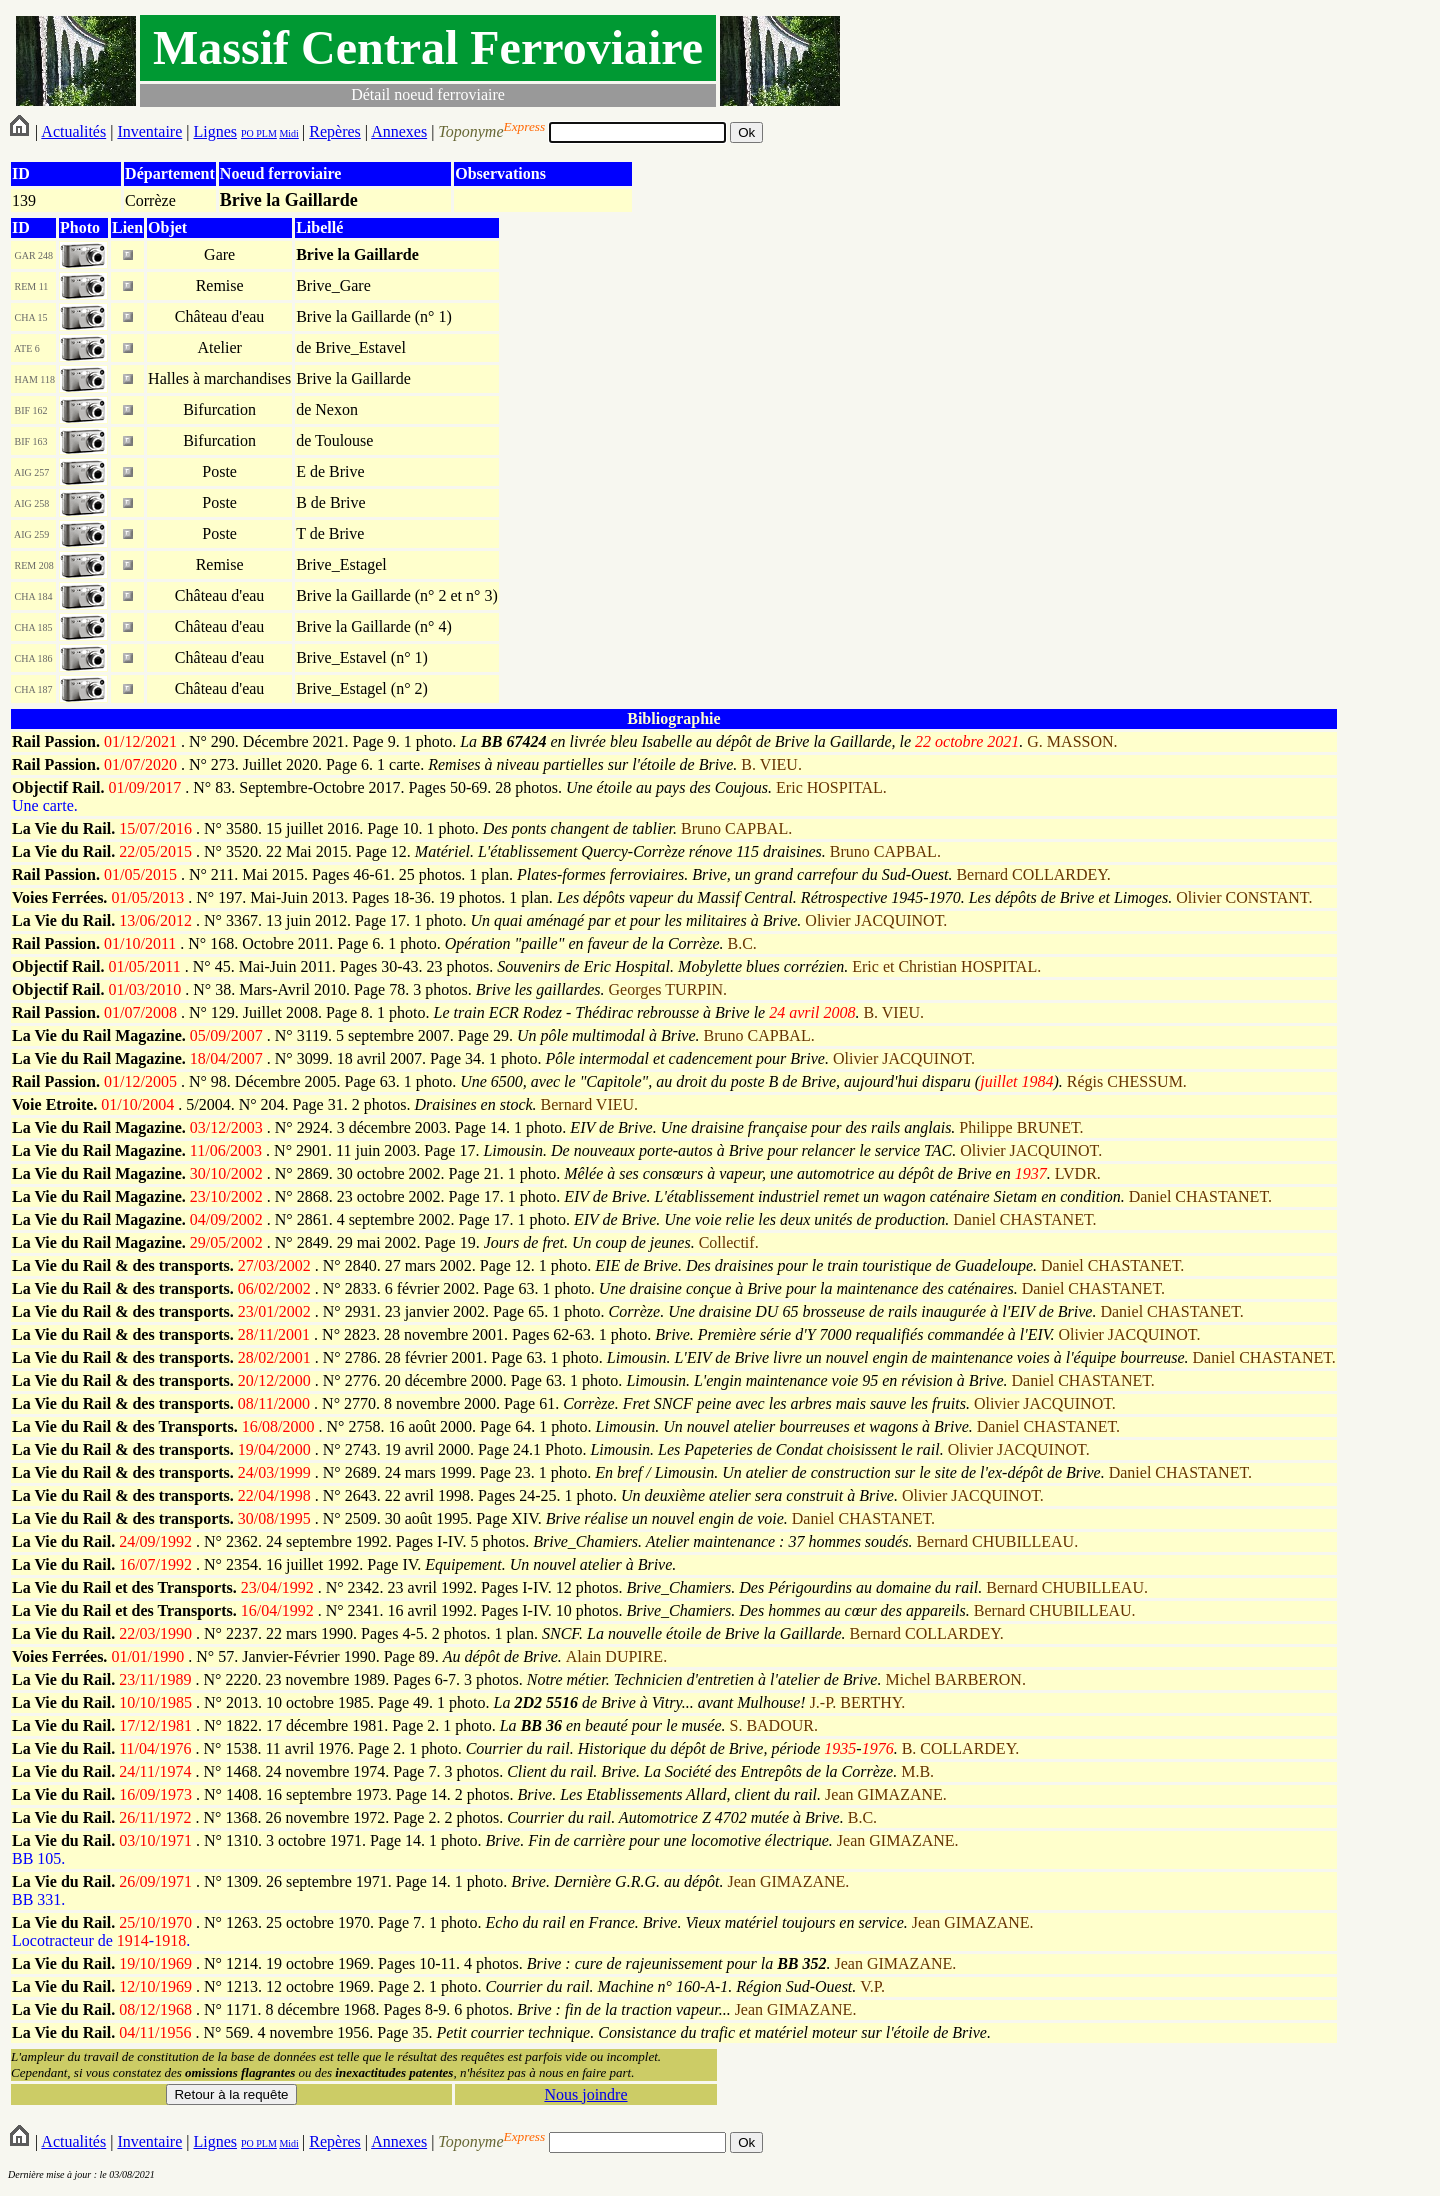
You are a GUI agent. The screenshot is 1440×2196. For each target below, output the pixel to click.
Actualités (73, 131)
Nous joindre (585, 2094)
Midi (288, 133)
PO (247, 133)
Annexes (399, 131)
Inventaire (149, 131)
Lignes (215, 131)
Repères (335, 131)
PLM (265, 133)
